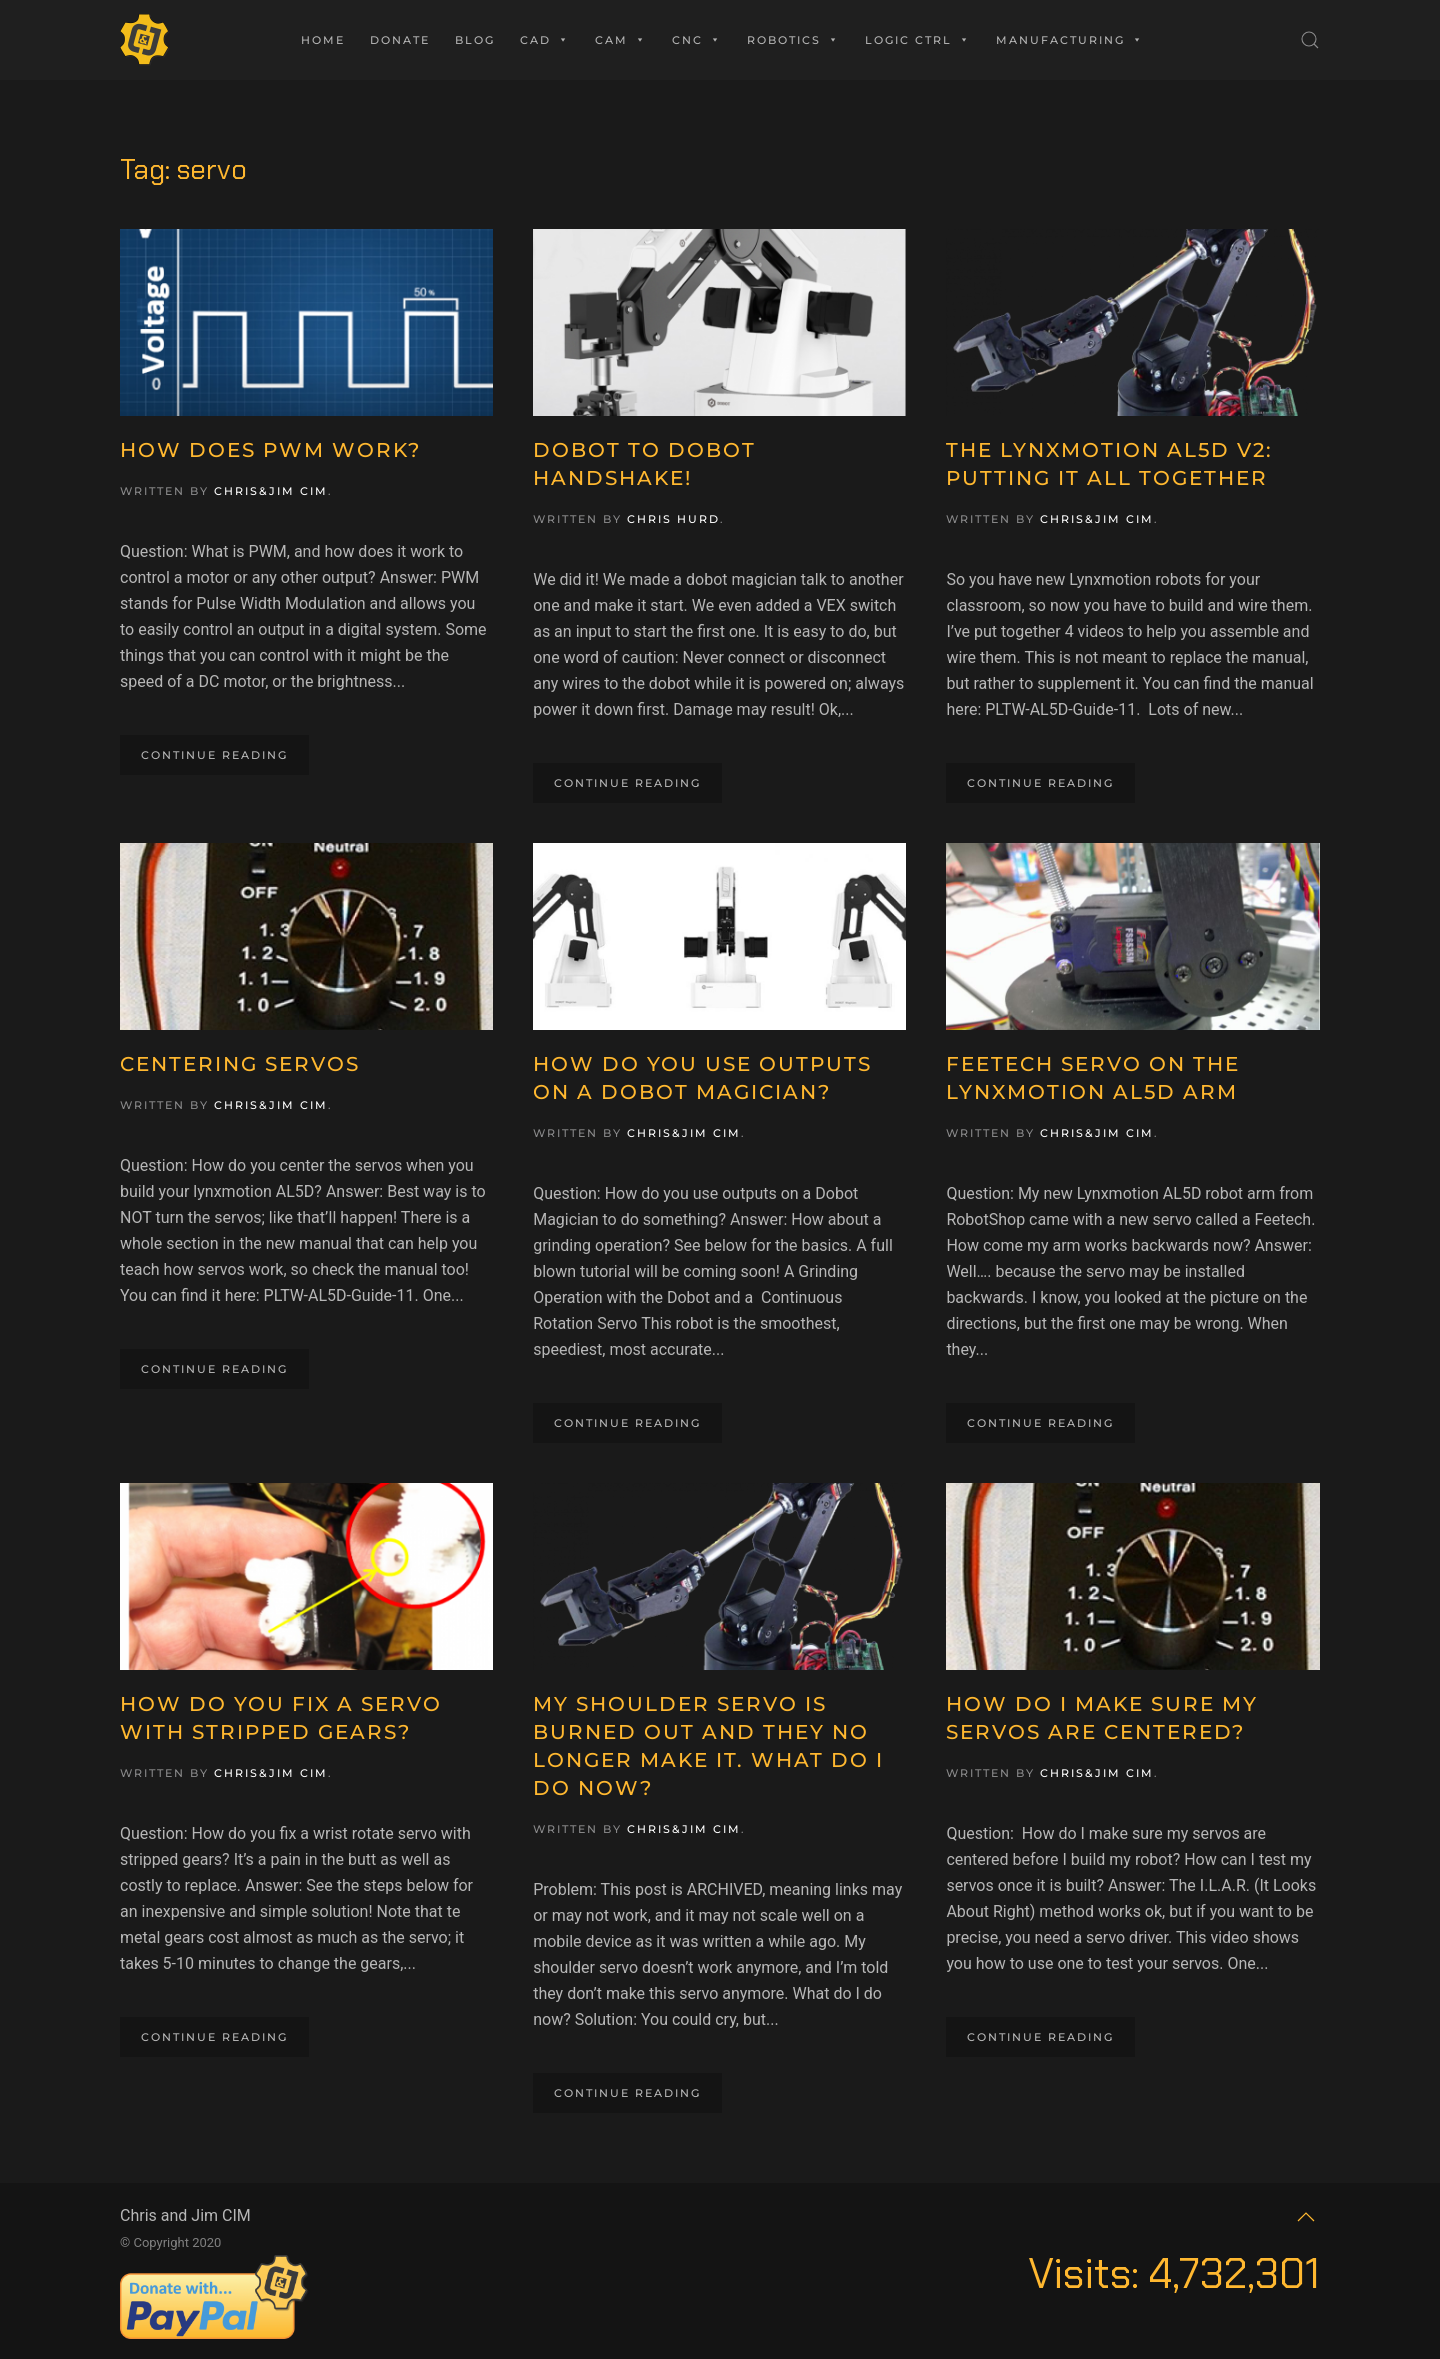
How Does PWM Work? (270, 450)
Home (323, 40)
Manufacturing (1070, 40)
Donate (400, 40)
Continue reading (214, 755)
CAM (621, 40)
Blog (475, 40)
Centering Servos (240, 1064)
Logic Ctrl (918, 40)
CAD (545, 40)
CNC (697, 40)
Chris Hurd (673, 519)
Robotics (793, 40)
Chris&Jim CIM (271, 491)
